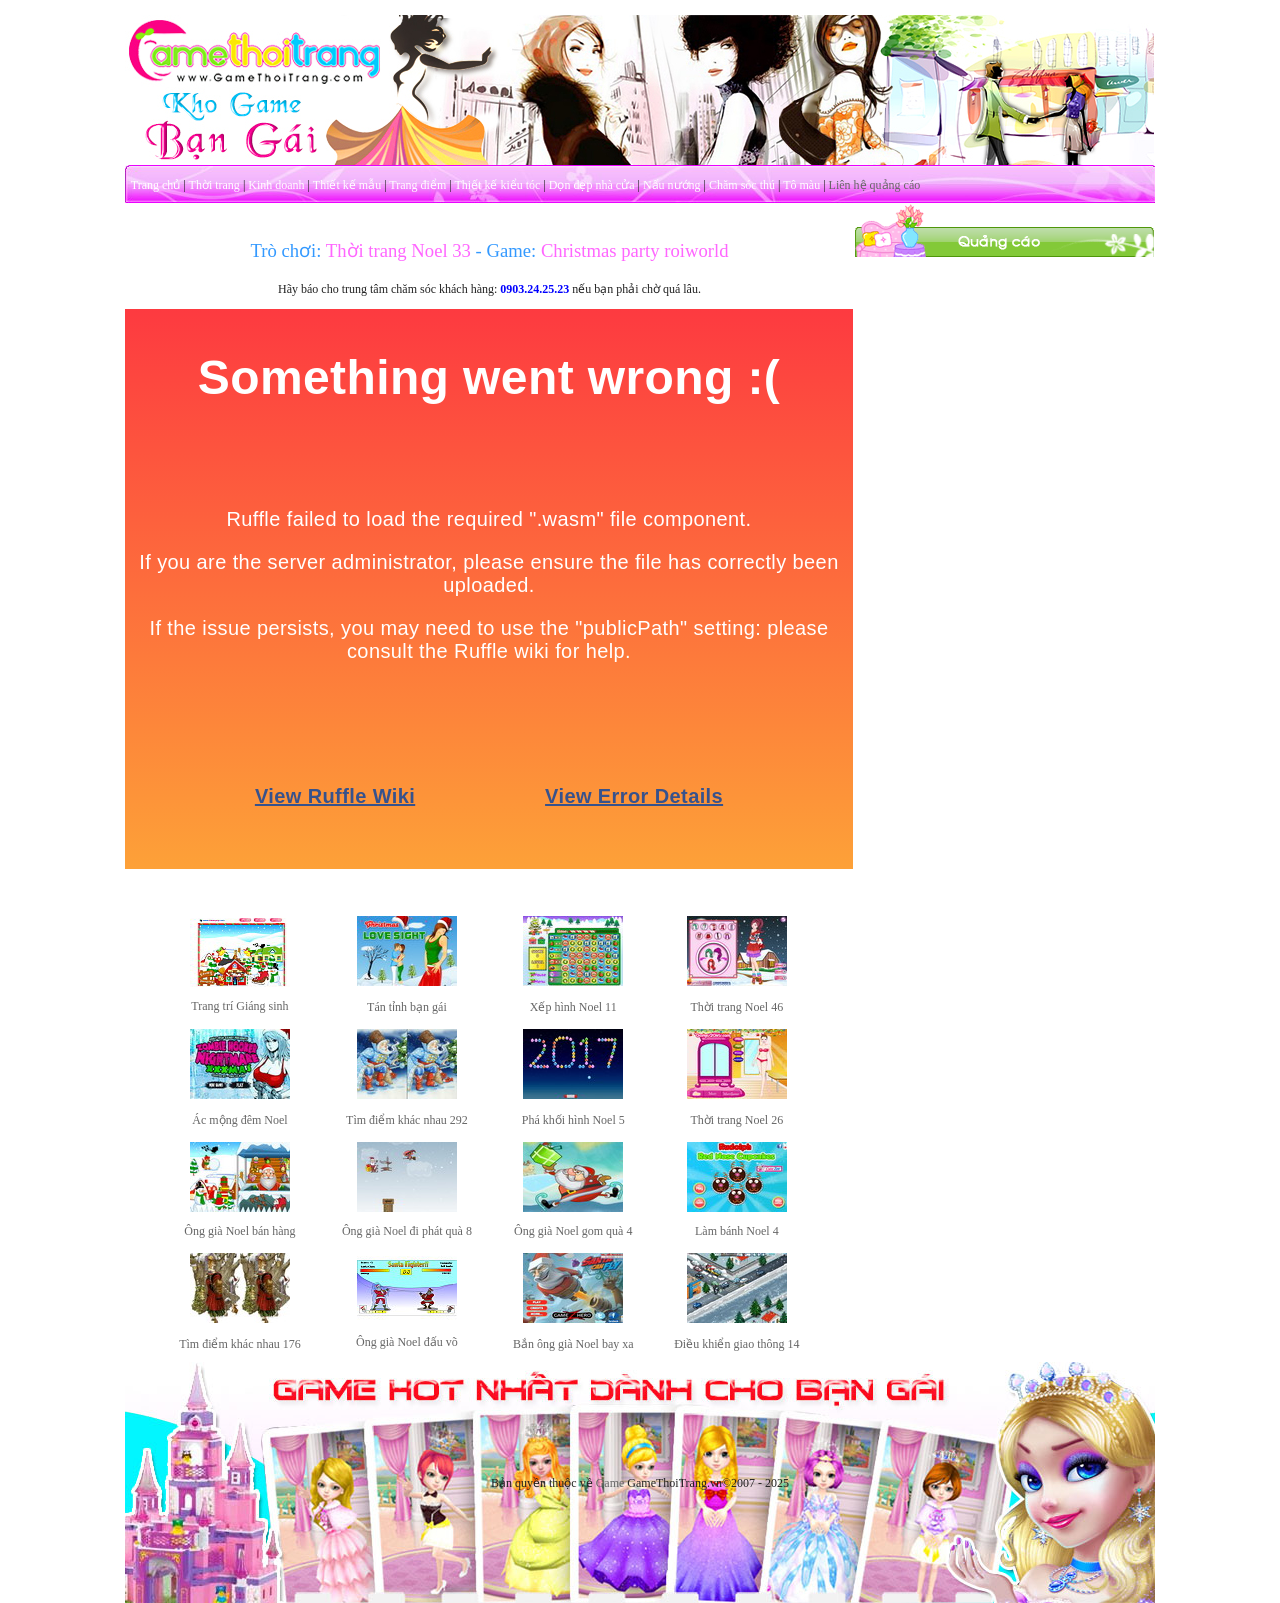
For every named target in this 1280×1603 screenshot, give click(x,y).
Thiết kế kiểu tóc (497, 185)
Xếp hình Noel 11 (573, 1007)
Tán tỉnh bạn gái (407, 1007)
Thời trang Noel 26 (736, 1120)
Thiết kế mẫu (347, 185)
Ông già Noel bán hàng (239, 1231)
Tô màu (801, 185)
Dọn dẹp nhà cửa (592, 185)
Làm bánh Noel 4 (737, 1231)
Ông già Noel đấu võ (407, 1342)
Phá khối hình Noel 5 (573, 1120)
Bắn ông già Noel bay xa (573, 1344)
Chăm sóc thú (742, 185)
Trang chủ (156, 185)
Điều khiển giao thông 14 (736, 1344)
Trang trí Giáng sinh (239, 1006)
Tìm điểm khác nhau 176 (240, 1344)
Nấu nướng (672, 185)
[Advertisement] (1005, 558)
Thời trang (214, 185)
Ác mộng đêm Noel (239, 1120)
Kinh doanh (276, 185)
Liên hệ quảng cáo (875, 185)
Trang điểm (417, 185)
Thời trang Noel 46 (736, 1007)
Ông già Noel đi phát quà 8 (407, 1231)
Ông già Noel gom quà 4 (573, 1231)
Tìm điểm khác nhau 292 (407, 1120)
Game (610, 1483)
